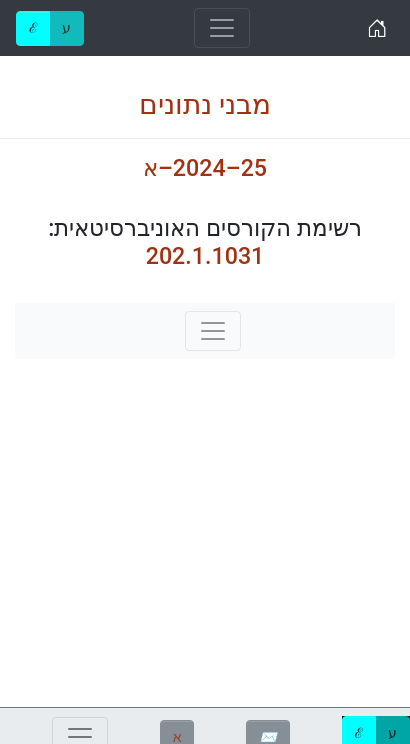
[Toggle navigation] (222, 28)
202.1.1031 (205, 256)
